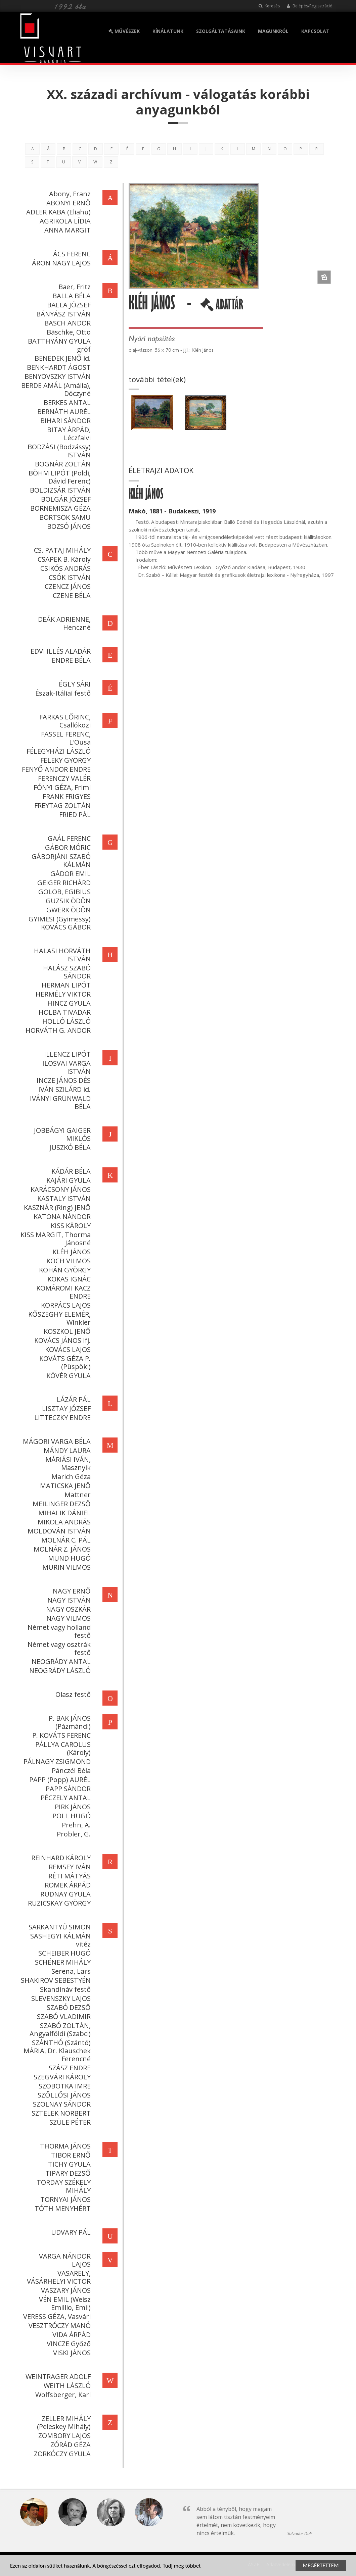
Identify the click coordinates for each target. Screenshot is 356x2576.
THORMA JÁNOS (64, 2146)
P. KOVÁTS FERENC (60, 1735)
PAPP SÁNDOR (67, 1788)
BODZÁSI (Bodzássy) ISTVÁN (58, 450)
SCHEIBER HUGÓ (63, 1953)
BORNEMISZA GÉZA (59, 508)
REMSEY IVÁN (69, 1866)
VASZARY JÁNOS (65, 2290)
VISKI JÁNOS (71, 2352)
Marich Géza (70, 1476)
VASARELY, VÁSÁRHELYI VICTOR (58, 2277)
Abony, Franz (69, 193)
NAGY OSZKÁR (67, 1609)
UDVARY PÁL (70, 2232)
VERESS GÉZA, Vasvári (56, 2316)
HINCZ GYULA (68, 1003)
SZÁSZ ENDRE (69, 2067)
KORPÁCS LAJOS (65, 1305)
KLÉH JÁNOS (70, 1251)
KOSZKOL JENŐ (66, 1331)
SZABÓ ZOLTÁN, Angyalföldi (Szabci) (59, 2029)
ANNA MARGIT (66, 230)
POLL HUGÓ (70, 1815)
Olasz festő (72, 1694)
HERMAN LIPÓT (65, 985)
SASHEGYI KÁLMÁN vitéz (59, 1940)
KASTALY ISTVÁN (63, 1198)
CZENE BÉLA (71, 595)
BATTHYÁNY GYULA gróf (58, 345)
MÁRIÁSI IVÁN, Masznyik (67, 1463)
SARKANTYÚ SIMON (59, 1926)
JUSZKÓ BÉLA (69, 1147)
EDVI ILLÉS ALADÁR (60, 651)
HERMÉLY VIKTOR (62, 994)
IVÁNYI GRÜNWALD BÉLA (59, 1102)
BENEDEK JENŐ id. (62, 358)
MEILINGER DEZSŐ (61, 1503)
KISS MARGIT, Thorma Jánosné (54, 1238)
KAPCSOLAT (315, 31)
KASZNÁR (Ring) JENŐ (56, 1207)
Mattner (76, 1494)
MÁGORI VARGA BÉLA (56, 1441)
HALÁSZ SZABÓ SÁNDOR (66, 971)
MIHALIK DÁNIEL (63, 1512)
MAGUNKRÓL (273, 31)
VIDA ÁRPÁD (70, 2334)
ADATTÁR (222, 307)
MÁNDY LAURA (66, 1450)
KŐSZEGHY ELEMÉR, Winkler (58, 1318)
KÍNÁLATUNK (167, 31)
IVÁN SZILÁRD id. (63, 1089)
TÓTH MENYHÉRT (62, 2208)
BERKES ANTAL (66, 402)
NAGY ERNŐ (71, 1591)
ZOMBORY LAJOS (63, 2435)
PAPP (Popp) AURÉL (59, 1779)
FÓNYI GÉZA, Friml (61, 787)
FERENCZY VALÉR (63, 778)
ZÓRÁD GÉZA (69, 2444)
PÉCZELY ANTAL (65, 1797)
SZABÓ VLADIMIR (63, 2016)
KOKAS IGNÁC (68, 1278)
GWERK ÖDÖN (67, 909)
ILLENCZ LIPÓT (66, 1054)
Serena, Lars (70, 1971)
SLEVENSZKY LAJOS (60, 1998)
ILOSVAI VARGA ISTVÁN (65, 1067)
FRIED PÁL (74, 814)
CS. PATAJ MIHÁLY (61, 550)
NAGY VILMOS (67, 1618)
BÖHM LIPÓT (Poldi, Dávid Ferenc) (59, 477)
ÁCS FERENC (71, 253)
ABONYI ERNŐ (67, 202)
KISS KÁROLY (70, 1225)
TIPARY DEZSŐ (67, 2173)
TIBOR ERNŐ (70, 2155)
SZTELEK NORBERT (60, 2113)
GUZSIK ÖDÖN (67, 900)
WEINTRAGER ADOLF (57, 2376)
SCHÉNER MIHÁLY (62, 1962)
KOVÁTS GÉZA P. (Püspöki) (64, 1362)
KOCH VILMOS (67, 1260)
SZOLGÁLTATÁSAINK (220, 31)
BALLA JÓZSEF (68, 304)
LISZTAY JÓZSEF (65, 1408)
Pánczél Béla (70, 1770)
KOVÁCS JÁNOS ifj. (61, 1340)
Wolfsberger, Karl (62, 2394)
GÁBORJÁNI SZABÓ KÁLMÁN (60, 860)
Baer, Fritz (73, 286)
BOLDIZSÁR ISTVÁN (59, 490)
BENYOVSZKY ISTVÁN (57, 376)
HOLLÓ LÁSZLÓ (65, 1021)
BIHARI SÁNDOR (64, 420)
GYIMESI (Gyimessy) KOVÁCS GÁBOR (59, 922)
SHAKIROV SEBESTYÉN (55, 1980)
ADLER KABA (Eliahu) (57, 211)
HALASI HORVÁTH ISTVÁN (61, 954)
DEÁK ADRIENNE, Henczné (63, 623)
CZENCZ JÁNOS (67, 586)
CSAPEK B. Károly (63, 559)
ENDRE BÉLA (70, 660)
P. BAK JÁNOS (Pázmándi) (69, 1722)
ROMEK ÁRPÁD (67, 1884)
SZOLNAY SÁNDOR (61, 2104)
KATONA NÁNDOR (61, 1216)
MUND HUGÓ (68, 1558)
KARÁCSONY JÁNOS (60, 1189)
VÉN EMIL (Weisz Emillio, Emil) (64, 2303)
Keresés (269, 6)
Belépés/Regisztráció (309, 6)
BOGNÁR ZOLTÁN (62, 463)
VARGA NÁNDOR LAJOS (64, 2260)
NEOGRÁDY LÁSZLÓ (59, 1670)
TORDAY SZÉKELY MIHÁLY (63, 2186)
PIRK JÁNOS (72, 1806)
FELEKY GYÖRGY (64, 760)
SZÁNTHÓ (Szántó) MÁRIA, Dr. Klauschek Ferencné (56, 2050)
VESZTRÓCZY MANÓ (59, 2325)
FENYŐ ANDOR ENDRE (55, 769)
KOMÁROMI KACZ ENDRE (62, 1292)
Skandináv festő (64, 1989)
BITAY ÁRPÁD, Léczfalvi (68, 433)
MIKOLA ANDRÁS (63, 1521)
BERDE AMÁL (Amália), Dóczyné (55, 389)
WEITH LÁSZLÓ (66, 2385)
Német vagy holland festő (58, 1631)
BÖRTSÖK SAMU (64, 517)
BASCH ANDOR (66, 322)
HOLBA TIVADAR (64, 1012)
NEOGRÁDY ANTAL (60, 1661)
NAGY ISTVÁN (68, 1600)
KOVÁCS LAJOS (67, 1349)
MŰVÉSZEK (124, 31)
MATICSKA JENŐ (64, 1485)
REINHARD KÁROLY (60, 1857)
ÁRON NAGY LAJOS (60, 262)
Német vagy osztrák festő (58, 1648)
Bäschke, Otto (68, 332)
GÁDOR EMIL (69, 873)
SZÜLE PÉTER (69, 2122)
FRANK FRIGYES (66, 796)
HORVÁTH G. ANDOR (57, 1030)
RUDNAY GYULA (64, 1894)
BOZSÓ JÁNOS (68, 526)
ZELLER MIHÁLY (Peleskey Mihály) (63, 2422)
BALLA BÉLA (70, 295)
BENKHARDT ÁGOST (58, 367)
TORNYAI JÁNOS (64, 2199)
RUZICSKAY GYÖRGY (58, 1903)
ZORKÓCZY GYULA (61, 2453)
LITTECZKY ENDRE (61, 1417)
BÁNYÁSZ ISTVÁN (62, 313)
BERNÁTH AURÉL (63, 411)
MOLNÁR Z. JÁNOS (61, 1549)
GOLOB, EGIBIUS (63, 891)
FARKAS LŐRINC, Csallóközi (64, 720)
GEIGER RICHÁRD (63, 882)
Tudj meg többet (182, 2566)
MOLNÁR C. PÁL (65, 1540)
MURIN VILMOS (65, 1567)
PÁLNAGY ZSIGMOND (56, 1761)
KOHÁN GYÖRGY (64, 1269)
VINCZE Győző (68, 2343)
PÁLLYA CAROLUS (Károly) (62, 1748)
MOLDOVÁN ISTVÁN (58, 1530)
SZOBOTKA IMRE (64, 2085)
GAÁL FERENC (68, 838)
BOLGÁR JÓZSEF (65, 499)
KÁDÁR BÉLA (70, 1171)
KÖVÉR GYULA (67, 1375)
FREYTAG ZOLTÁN (61, 805)
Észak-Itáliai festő (62, 693)
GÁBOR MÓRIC (67, 847)
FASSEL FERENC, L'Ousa (65, 738)
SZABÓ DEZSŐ (68, 2007)
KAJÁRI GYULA (67, 1180)
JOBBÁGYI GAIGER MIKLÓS (61, 1134)
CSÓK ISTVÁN (69, 577)
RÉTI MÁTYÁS (68, 1875)
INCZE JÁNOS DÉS (63, 1080)
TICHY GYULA (68, 2164)
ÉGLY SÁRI (74, 684)
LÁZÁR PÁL (73, 1399)
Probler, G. (73, 1833)
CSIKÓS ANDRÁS (64, 568)
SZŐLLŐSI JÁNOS (63, 2095)
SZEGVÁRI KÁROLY (61, 2076)
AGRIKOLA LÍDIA (64, 220)
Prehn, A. (75, 1824)
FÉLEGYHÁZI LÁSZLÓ (58, 751)
